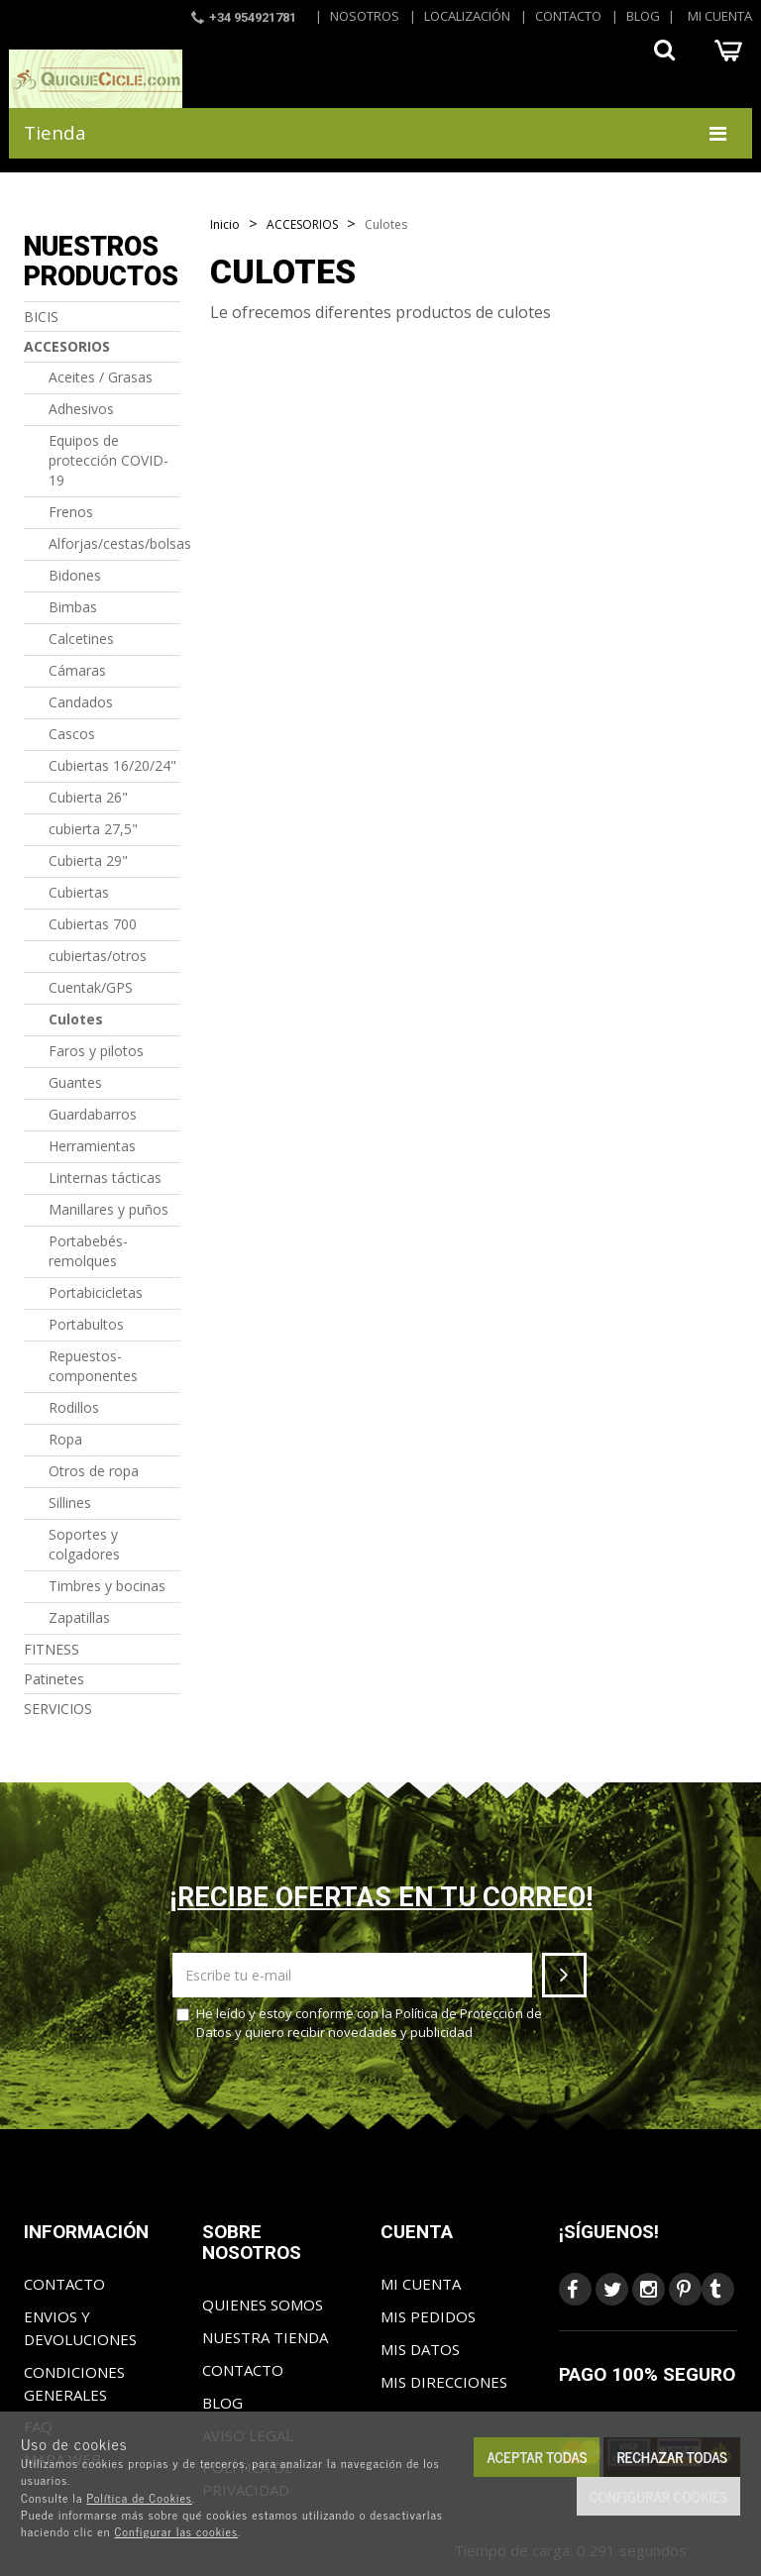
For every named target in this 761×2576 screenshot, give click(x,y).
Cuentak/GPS (91, 987)
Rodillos (74, 1407)
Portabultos (86, 1324)
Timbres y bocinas (107, 1585)
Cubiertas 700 (93, 923)
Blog (643, 16)
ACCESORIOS (67, 346)
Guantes (75, 1082)
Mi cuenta (720, 16)
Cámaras (77, 670)
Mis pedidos (428, 2316)
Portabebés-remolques (88, 1251)
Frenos (71, 511)
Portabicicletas (96, 1292)
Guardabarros (93, 1114)
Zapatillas (79, 1617)
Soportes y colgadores (84, 1544)
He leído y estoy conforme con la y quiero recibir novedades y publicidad (359, 2022)
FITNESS (51, 1649)
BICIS (41, 316)
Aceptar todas (537, 2456)
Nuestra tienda (265, 2337)
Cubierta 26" (88, 797)
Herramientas (92, 1145)
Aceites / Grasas (101, 377)
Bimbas (73, 606)
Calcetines (81, 638)
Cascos (72, 733)
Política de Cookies (139, 2498)
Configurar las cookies (176, 2531)
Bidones (75, 575)
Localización (467, 16)
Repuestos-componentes (93, 1365)
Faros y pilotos (96, 1050)
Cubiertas (79, 892)
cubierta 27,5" (93, 828)
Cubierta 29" (88, 860)
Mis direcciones (443, 2382)
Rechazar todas (671, 2456)
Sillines (70, 1502)
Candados (81, 702)
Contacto (568, 16)
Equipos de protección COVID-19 (108, 460)
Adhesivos (81, 408)
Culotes (76, 1019)
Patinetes (54, 1678)
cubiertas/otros (98, 955)
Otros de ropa (94, 1470)
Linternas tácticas (105, 1177)
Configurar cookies (658, 2496)
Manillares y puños (108, 1209)
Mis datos (420, 2349)
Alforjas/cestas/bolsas (114, 543)
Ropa (65, 1439)
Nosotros (364, 16)
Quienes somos (262, 2304)
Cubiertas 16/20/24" (112, 765)
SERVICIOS (58, 1708)
